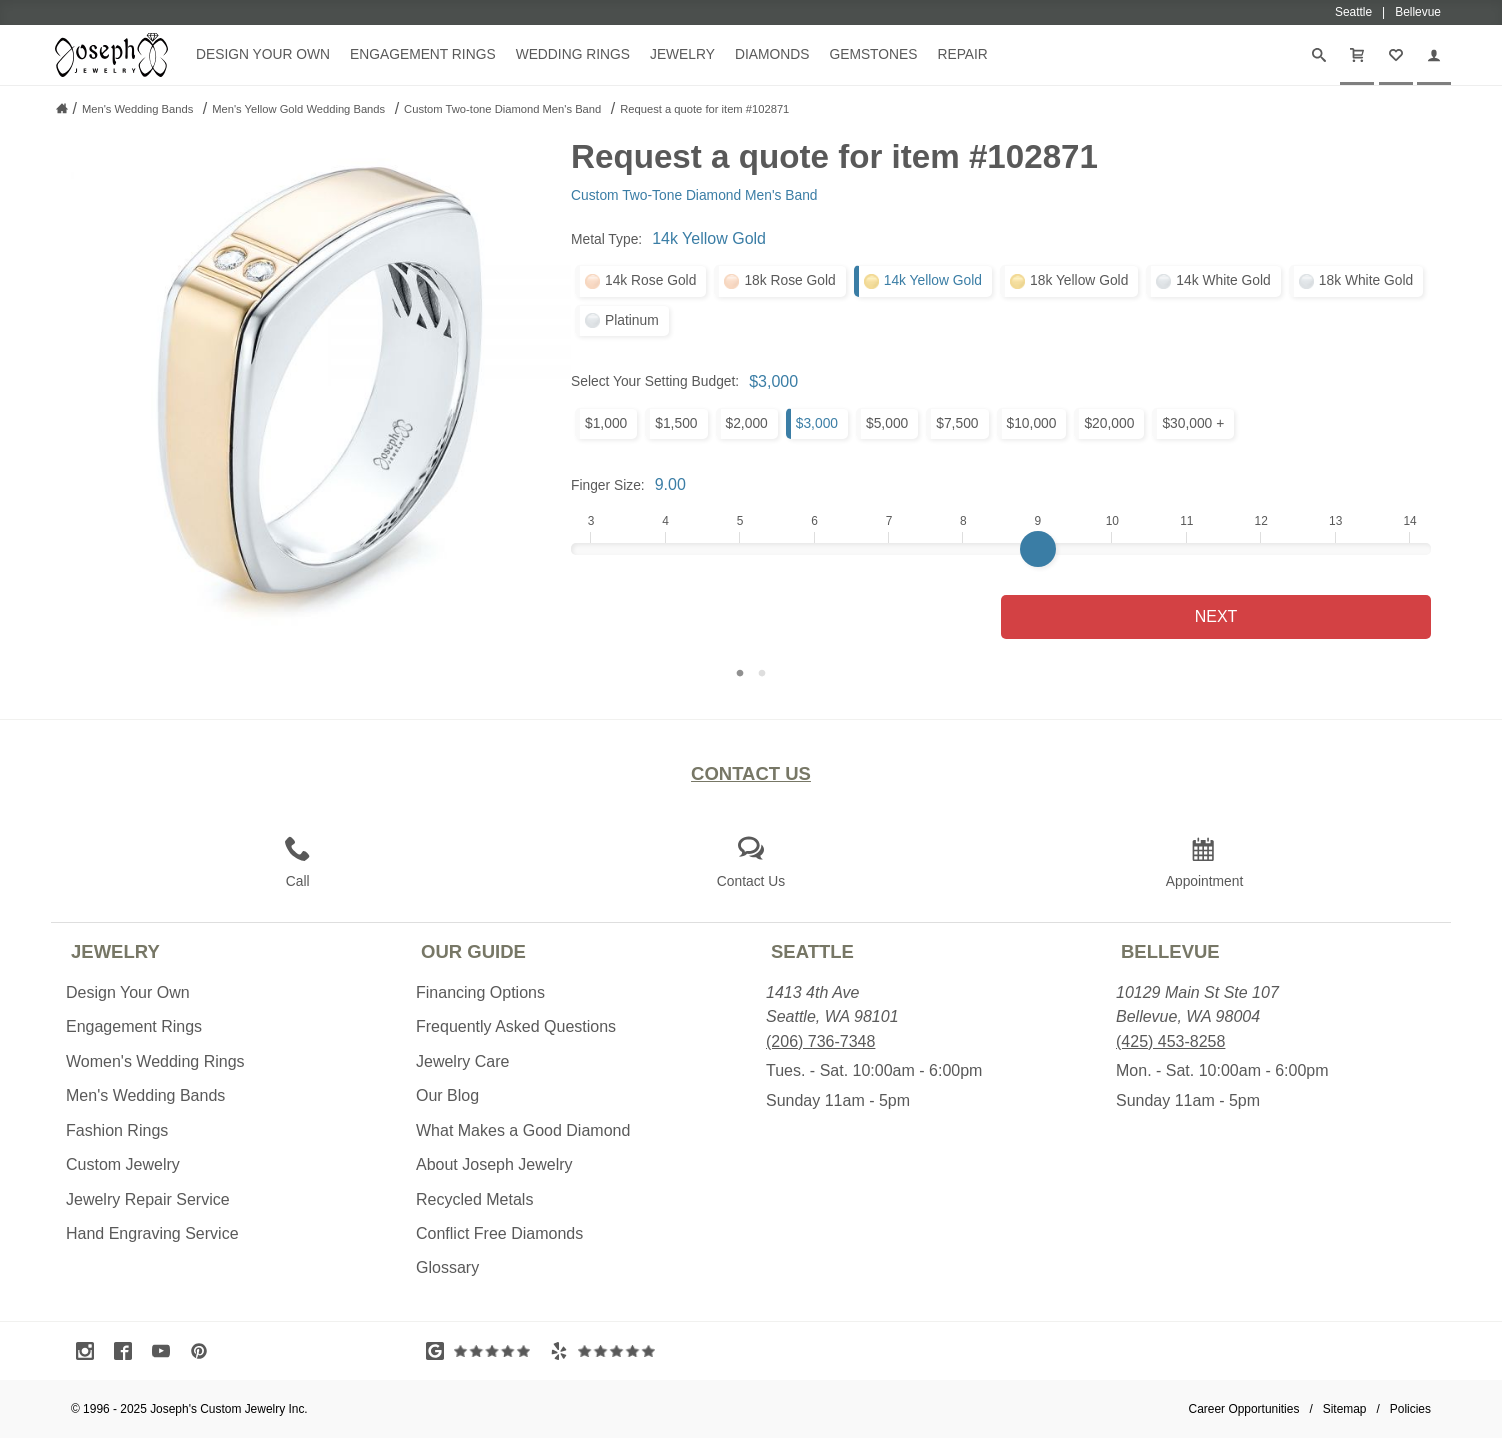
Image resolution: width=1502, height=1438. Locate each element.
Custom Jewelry (123, 1164)
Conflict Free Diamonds (499, 1233)
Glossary (447, 1267)
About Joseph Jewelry (494, 1164)
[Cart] (1357, 55)
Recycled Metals (474, 1199)
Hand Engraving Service (152, 1233)
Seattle (812, 951)
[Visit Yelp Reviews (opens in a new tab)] (607, 1351)
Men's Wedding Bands (145, 1095)
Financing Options (480, 992)
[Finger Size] (1001, 549)
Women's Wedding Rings (155, 1061)
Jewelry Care (462, 1061)
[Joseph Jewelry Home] (62, 108)
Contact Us (751, 773)
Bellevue (1170, 951)
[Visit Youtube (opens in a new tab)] (166, 1351)
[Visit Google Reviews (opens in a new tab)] (483, 1351)
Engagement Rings (423, 54)
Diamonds (772, 54)
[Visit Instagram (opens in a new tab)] (90, 1351)
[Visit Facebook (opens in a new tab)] (128, 1351)
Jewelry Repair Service (148, 1199)
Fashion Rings (117, 1130)
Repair (962, 54)
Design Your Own (263, 54)
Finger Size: (608, 485)
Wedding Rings (573, 54)
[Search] (1319, 55)
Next (1216, 616)
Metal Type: (606, 239)
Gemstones (873, 54)
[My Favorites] (1396, 55)
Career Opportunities (1244, 1409)
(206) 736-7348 (820, 1041)
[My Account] (1434, 55)
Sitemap (1345, 1409)
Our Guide (473, 951)
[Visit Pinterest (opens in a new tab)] (204, 1351)
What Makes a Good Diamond (523, 1130)
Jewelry (682, 54)
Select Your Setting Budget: (655, 381)
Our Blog (447, 1095)
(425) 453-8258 (1170, 1041)
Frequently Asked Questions (516, 1026)
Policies (1410, 1409)
